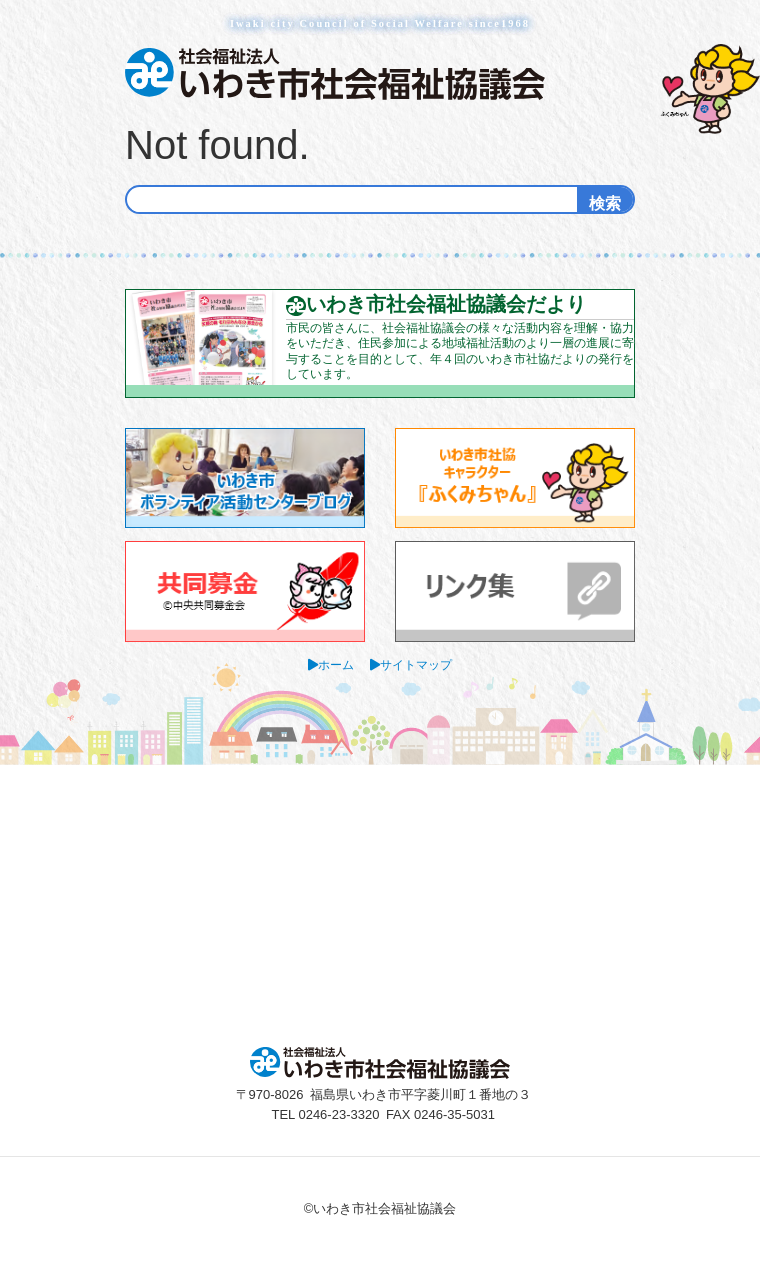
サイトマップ (416, 664)
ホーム (336, 664)
